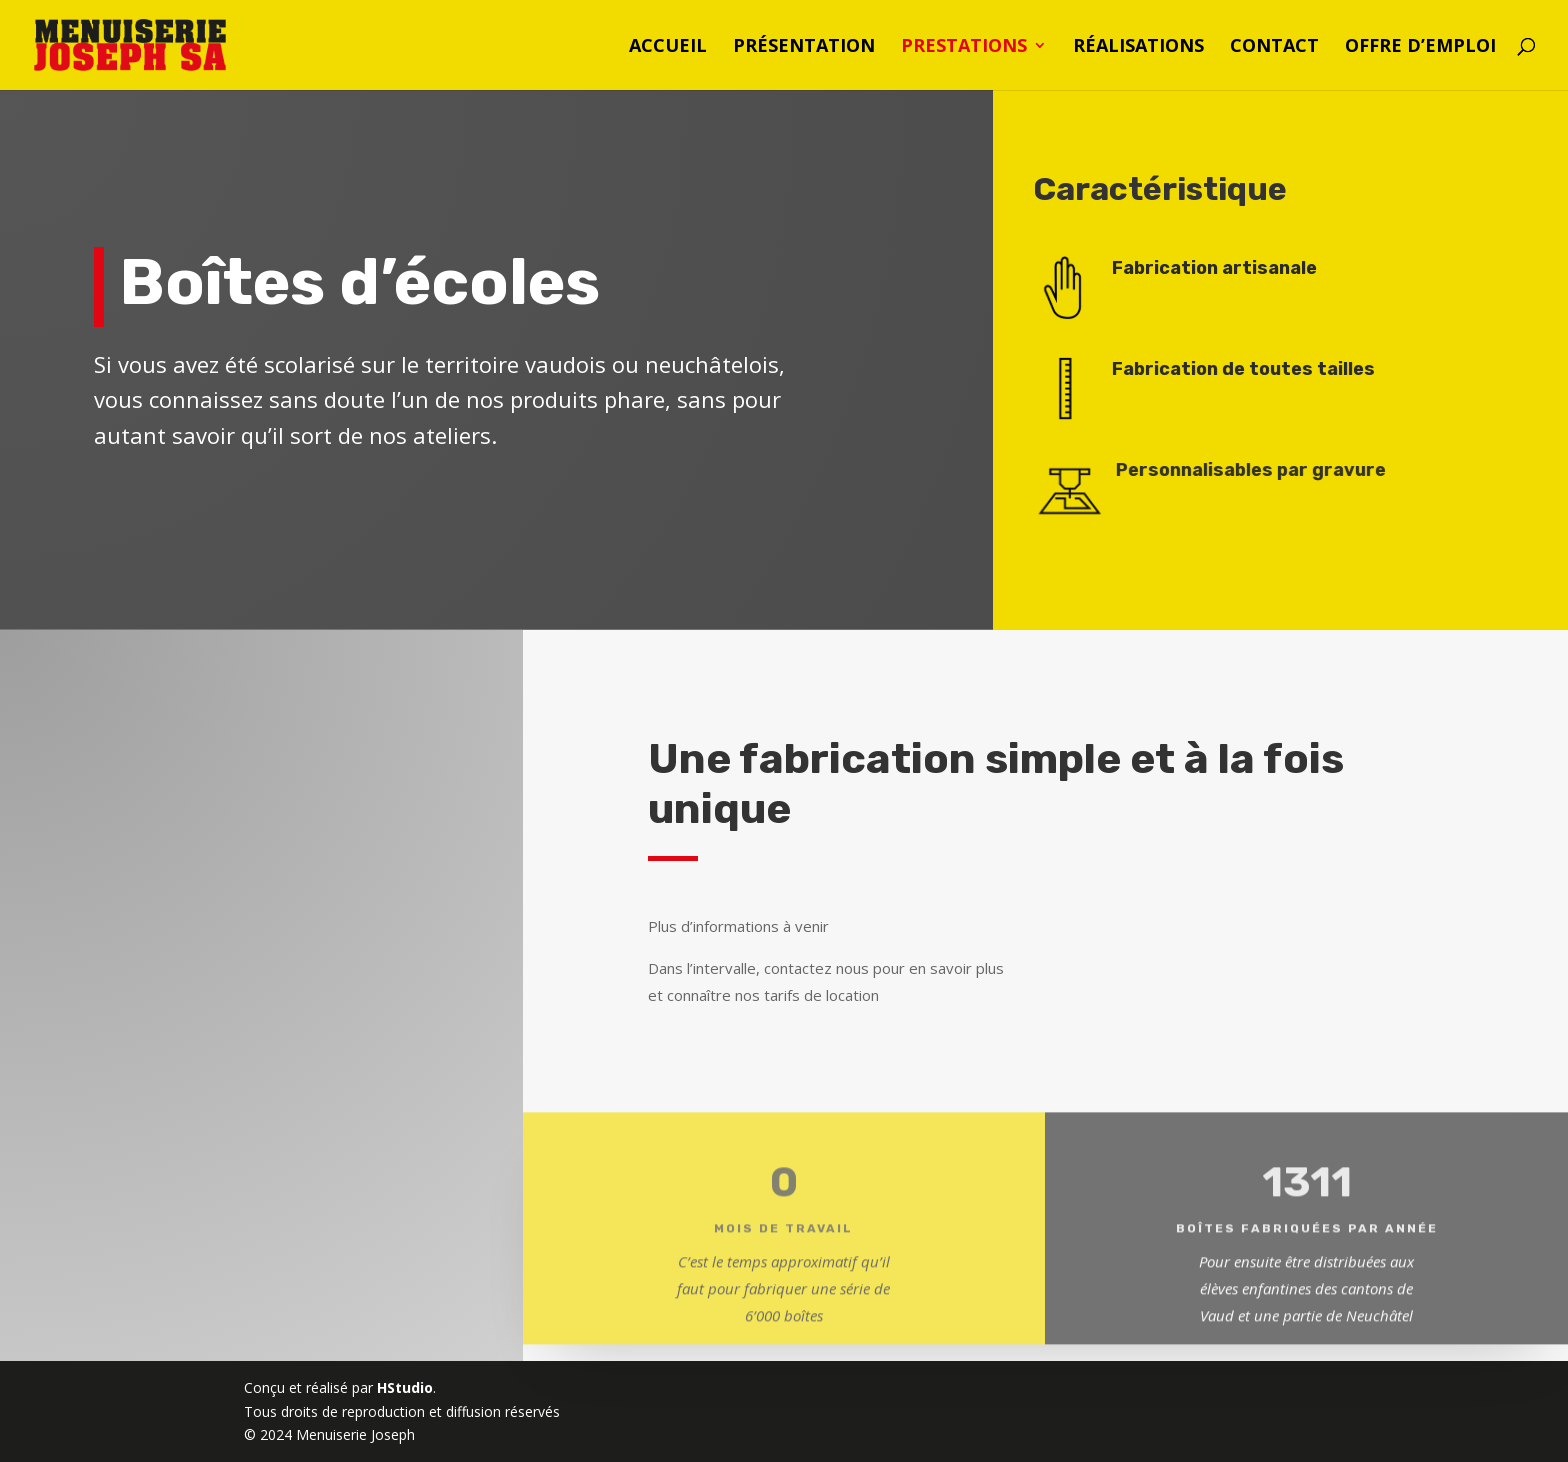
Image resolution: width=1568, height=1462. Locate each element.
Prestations (964, 47)
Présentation (804, 47)
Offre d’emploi (1420, 47)
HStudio (405, 1387)
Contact (1274, 47)
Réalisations (1138, 47)
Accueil (668, 47)
